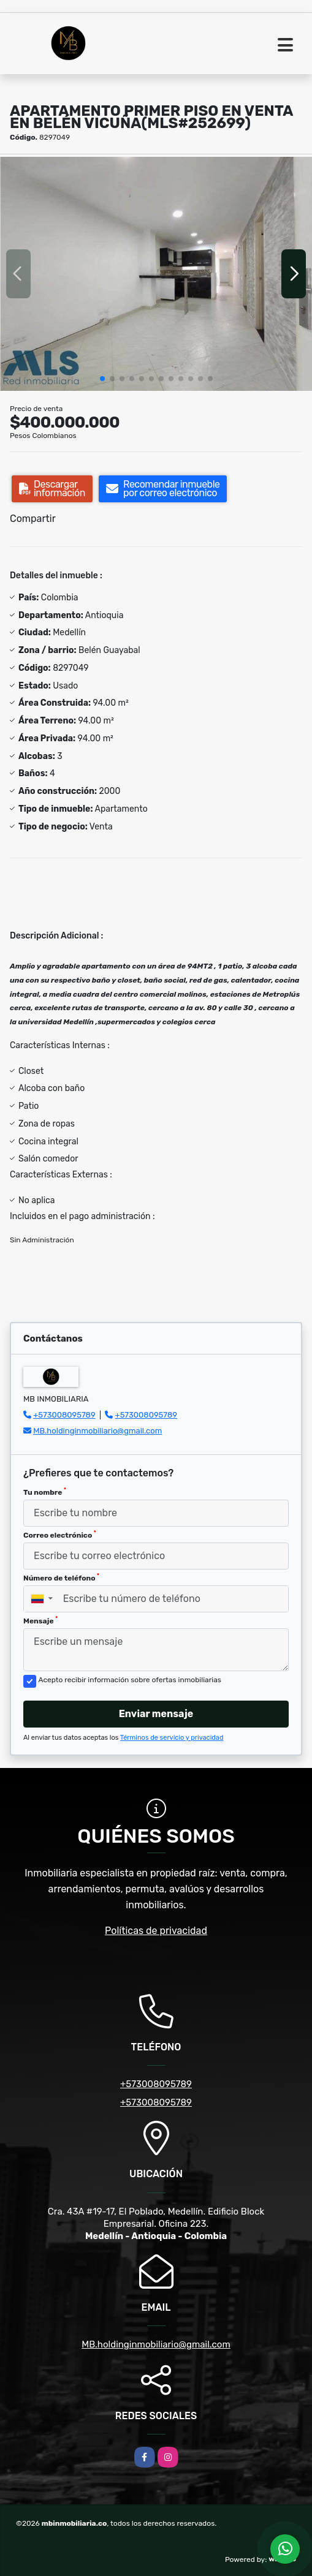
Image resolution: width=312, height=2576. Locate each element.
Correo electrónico (59, 1534)
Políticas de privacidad (156, 1930)
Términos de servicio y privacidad (172, 1738)
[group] (156, 274)
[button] (102, 378)
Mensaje (40, 1620)
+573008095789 (64, 1414)
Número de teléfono (61, 1577)
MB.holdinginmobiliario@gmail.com (97, 1430)
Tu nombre (44, 1492)
